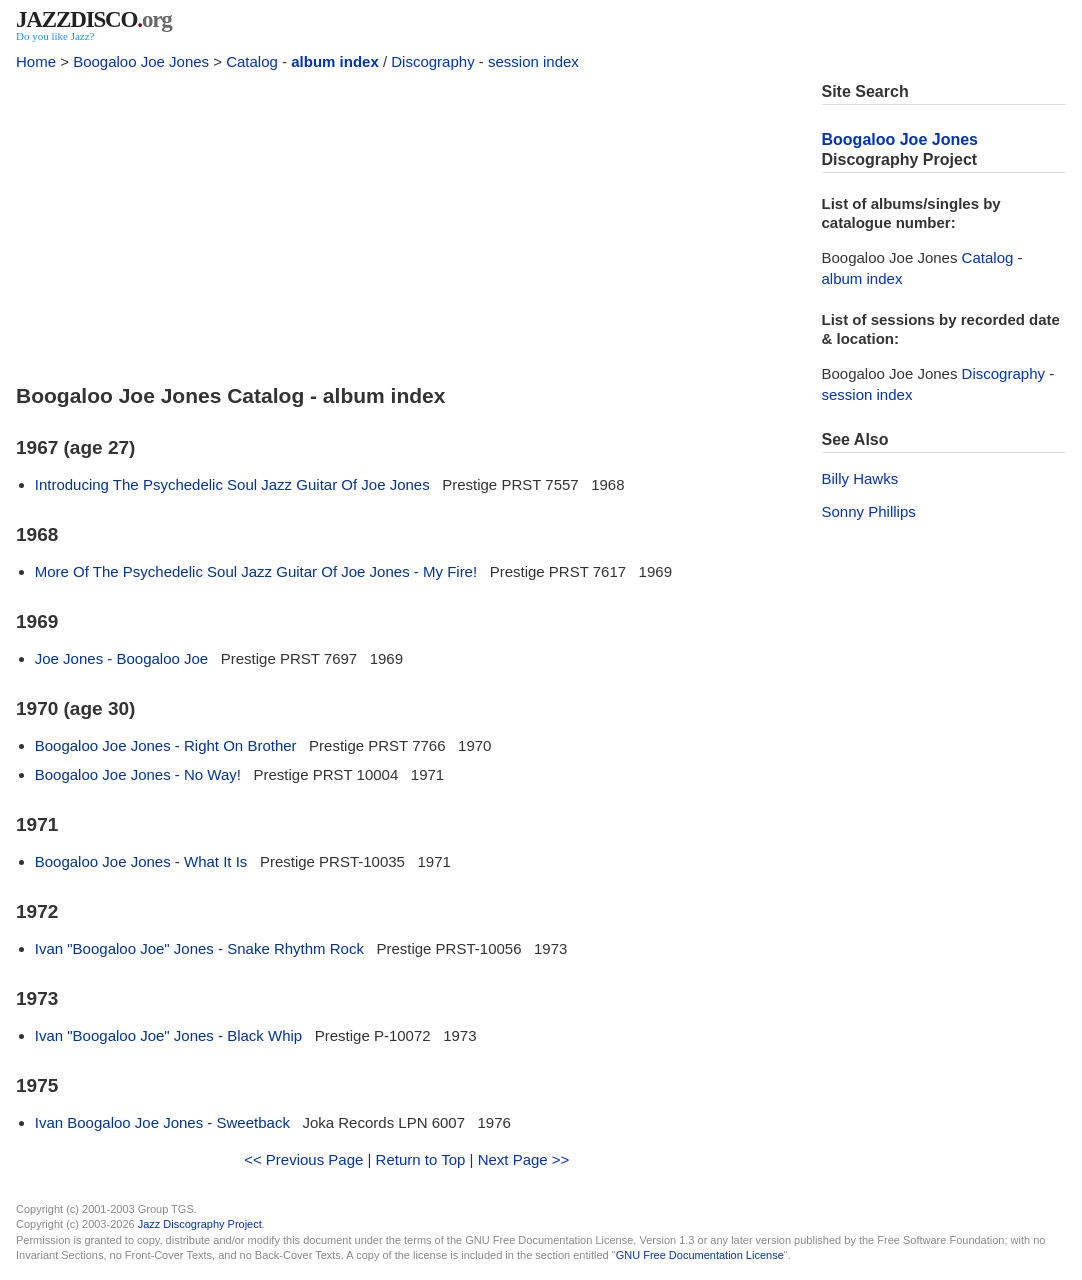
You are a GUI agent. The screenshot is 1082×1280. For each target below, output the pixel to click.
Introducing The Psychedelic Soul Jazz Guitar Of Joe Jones (232, 484)
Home (36, 61)
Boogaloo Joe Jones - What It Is (141, 861)
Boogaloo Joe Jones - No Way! (138, 774)
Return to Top (421, 1159)
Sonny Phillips (869, 511)
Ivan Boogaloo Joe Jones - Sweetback (162, 1122)
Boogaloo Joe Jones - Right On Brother (166, 745)
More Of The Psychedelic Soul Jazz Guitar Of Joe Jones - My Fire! (256, 571)
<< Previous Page (303, 1159)
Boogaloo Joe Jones (141, 61)
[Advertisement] (407, 222)
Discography (432, 61)
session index (533, 61)
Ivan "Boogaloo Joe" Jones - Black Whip (168, 1035)
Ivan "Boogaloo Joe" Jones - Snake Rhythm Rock (199, 948)
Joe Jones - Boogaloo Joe (121, 658)
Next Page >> (524, 1159)
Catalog (252, 61)
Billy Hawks (860, 478)
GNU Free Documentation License (700, 1255)
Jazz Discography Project (200, 1224)
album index (335, 61)
